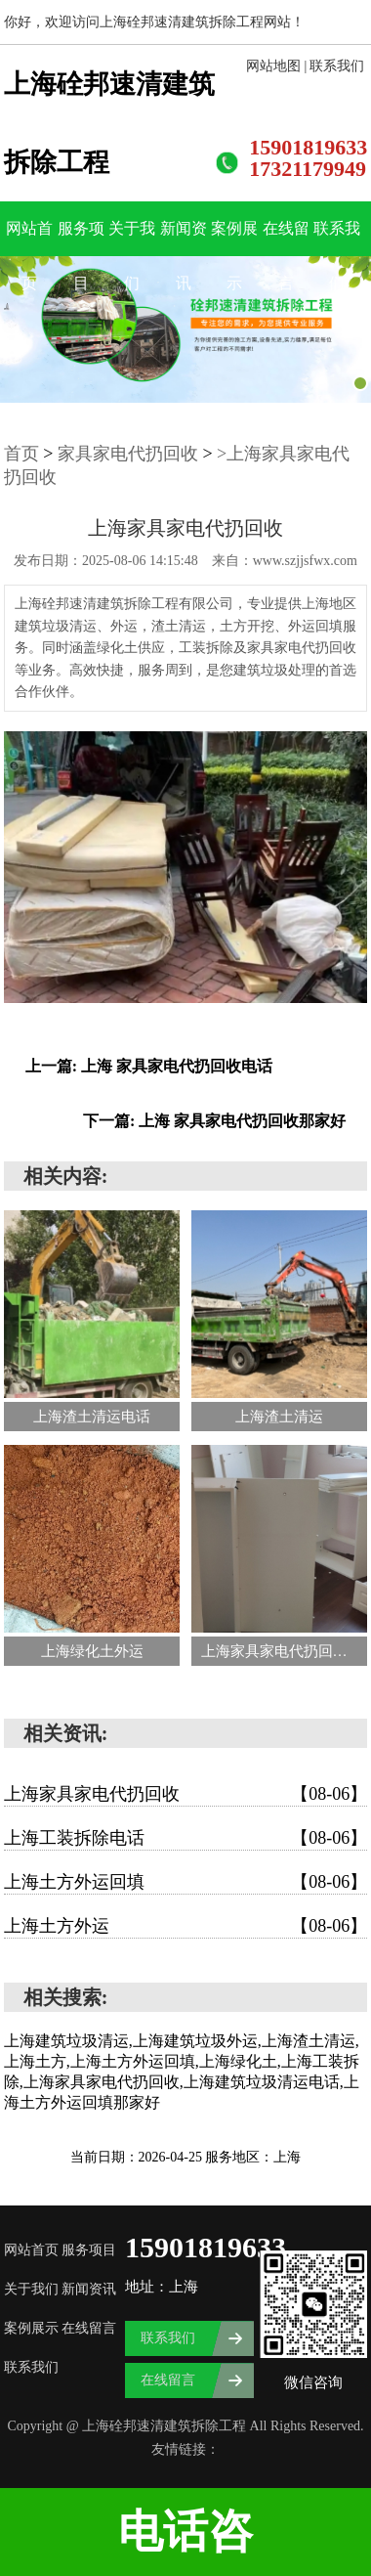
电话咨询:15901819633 (185, 2541)
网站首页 (29, 238)
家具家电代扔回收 (128, 453)
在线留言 (286, 238)
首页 (21, 453)
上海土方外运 (185, 1926)
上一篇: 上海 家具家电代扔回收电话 (148, 1066)
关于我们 (131, 238)
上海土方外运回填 (185, 1882)
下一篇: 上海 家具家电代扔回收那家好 (214, 1121)
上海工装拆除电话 (185, 1838)
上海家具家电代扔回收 (185, 1794)
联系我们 (336, 66)
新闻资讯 (183, 238)
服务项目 (81, 238)
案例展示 (234, 238)
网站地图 (273, 66)
